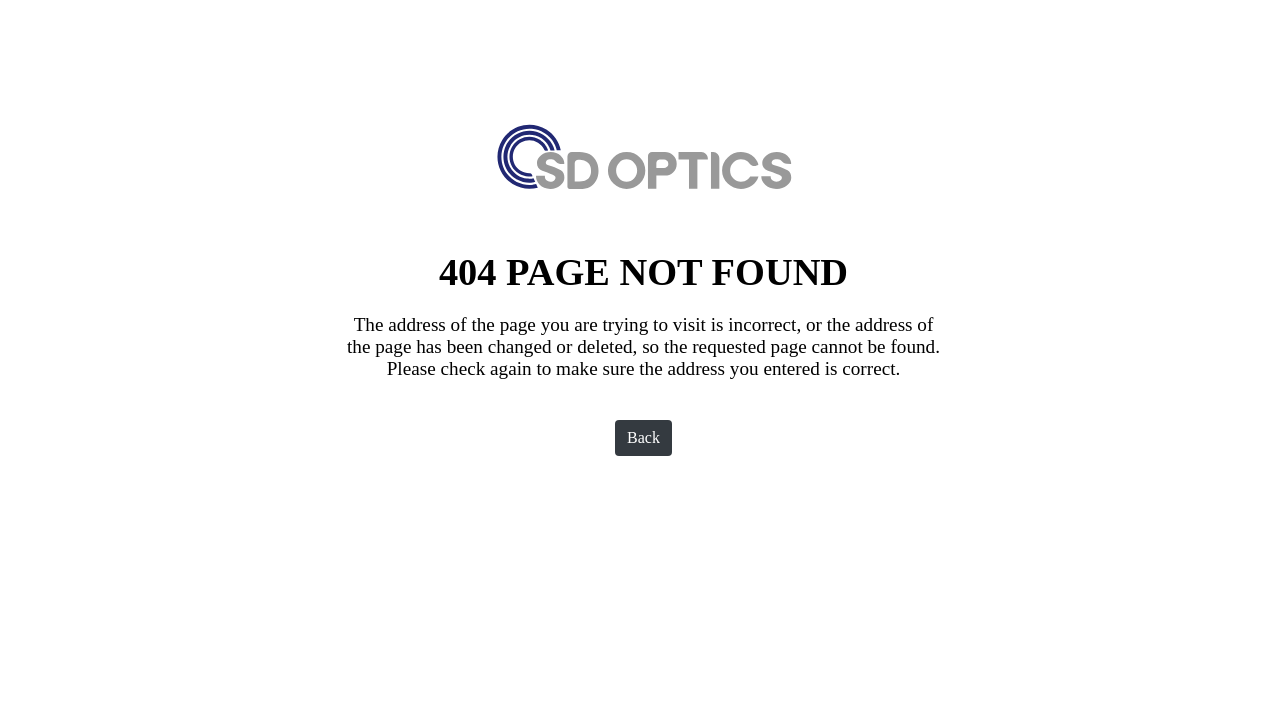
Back (643, 437)
